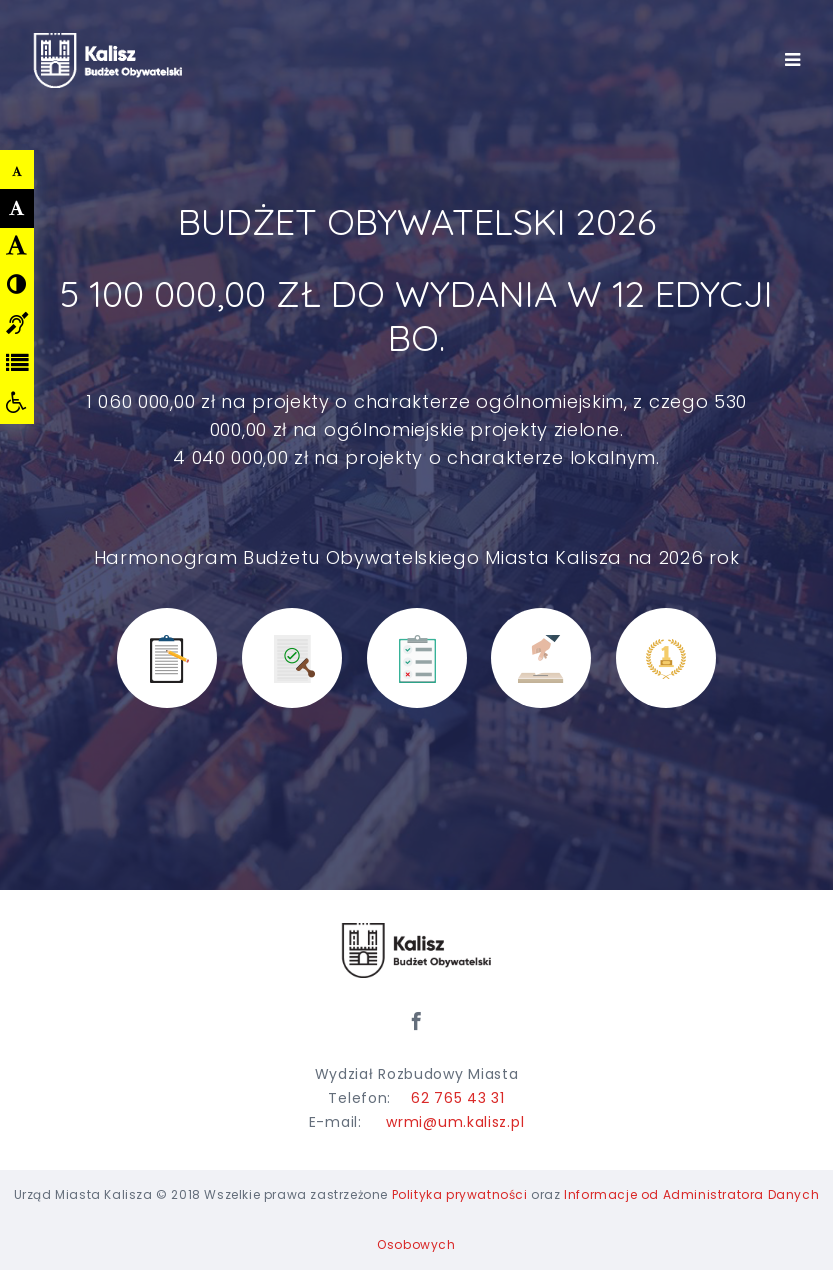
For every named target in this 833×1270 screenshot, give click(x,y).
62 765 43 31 (457, 1098)
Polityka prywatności (460, 1194)
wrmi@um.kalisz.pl (455, 1122)
